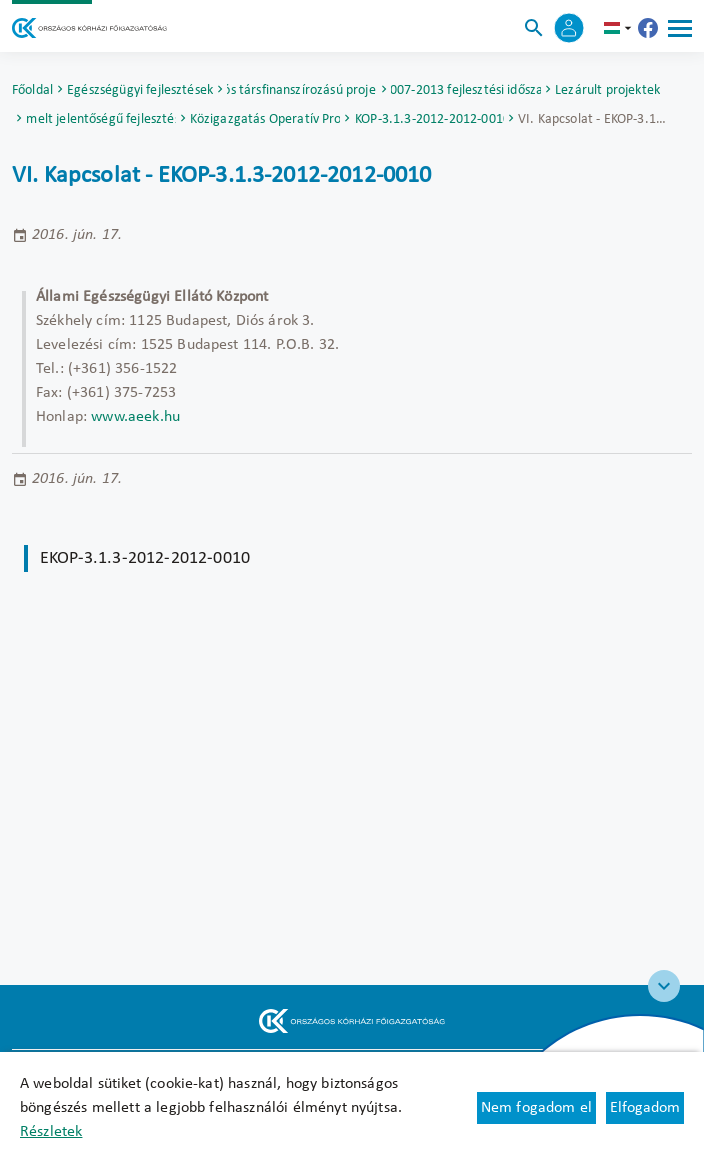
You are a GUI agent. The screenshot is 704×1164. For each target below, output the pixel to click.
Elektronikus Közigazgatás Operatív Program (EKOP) (265, 119)
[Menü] (680, 28)
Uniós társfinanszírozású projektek (302, 90)
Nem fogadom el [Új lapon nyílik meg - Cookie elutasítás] (536, 1108)
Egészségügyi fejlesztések (140, 90)
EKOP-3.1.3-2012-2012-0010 (429, 119)
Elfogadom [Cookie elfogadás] (645, 1108)
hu (620, 28)
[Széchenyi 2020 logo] (664, 986)
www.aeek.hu (135, 417)
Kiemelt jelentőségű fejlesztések (101, 119)
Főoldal (32, 90)
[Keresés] (534, 28)
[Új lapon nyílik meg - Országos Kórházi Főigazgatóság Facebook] (648, 28)
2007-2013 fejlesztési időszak (466, 90)
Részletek (51, 1132)
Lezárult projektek (607, 90)
